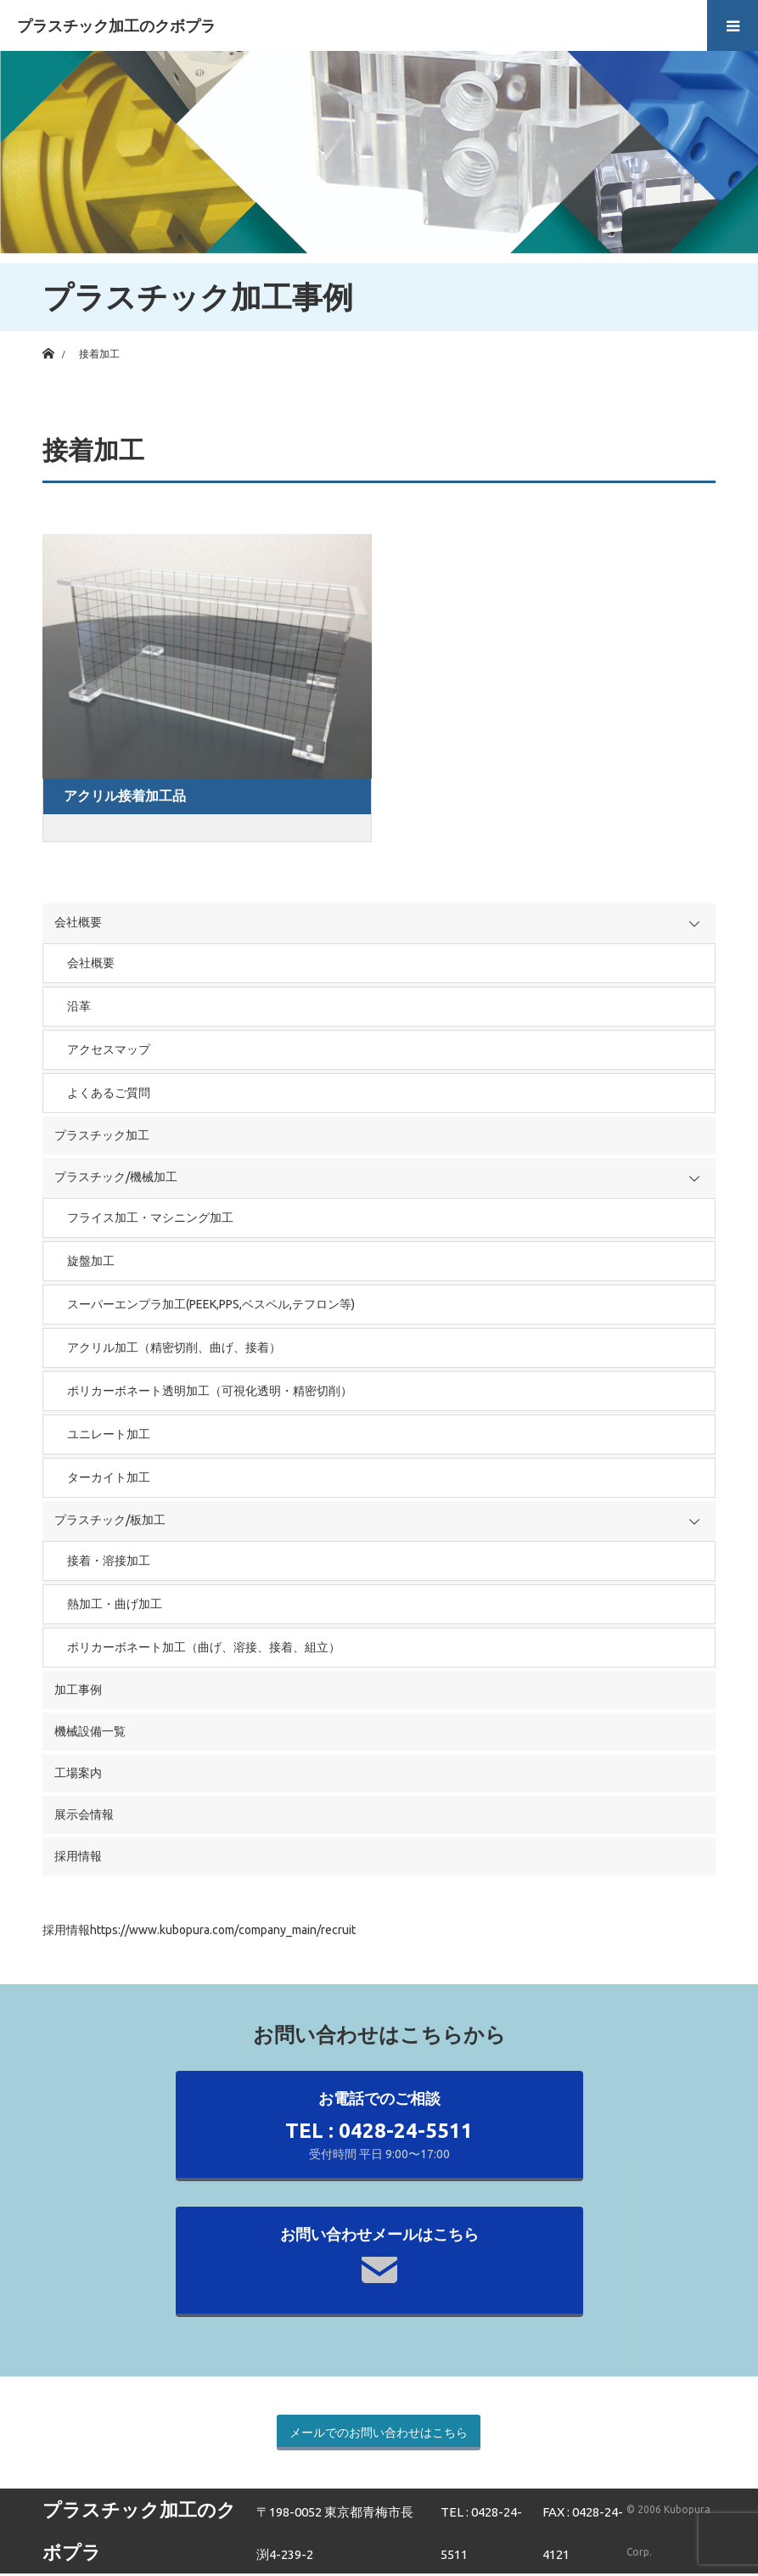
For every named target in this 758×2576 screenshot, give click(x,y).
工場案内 (78, 1773)
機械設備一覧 (90, 1731)
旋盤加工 (91, 1261)
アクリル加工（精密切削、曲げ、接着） (174, 1347)
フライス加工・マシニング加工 (150, 1217)
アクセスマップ (108, 1049)
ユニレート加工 (108, 1434)
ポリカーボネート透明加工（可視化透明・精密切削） (209, 1391)
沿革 (79, 1006)
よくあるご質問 (108, 1093)
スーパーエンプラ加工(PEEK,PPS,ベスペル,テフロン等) (211, 1304)
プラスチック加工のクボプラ (116, 25)
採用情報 (78, 1856)
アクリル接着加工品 (125, 795)
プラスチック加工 (101, 1135)
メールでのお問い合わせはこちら (378, 2432)
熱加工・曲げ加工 (114, 1604)
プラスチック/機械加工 (115, 1177)
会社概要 (78, 922)
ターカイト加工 (108, 1477)
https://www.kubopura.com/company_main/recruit (223, 1930)
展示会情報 (84, 1814)
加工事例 (78, 1689)
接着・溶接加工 (108, 1560)
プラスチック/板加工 (110, 1520)
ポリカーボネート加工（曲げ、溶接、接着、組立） (203, 1647)
